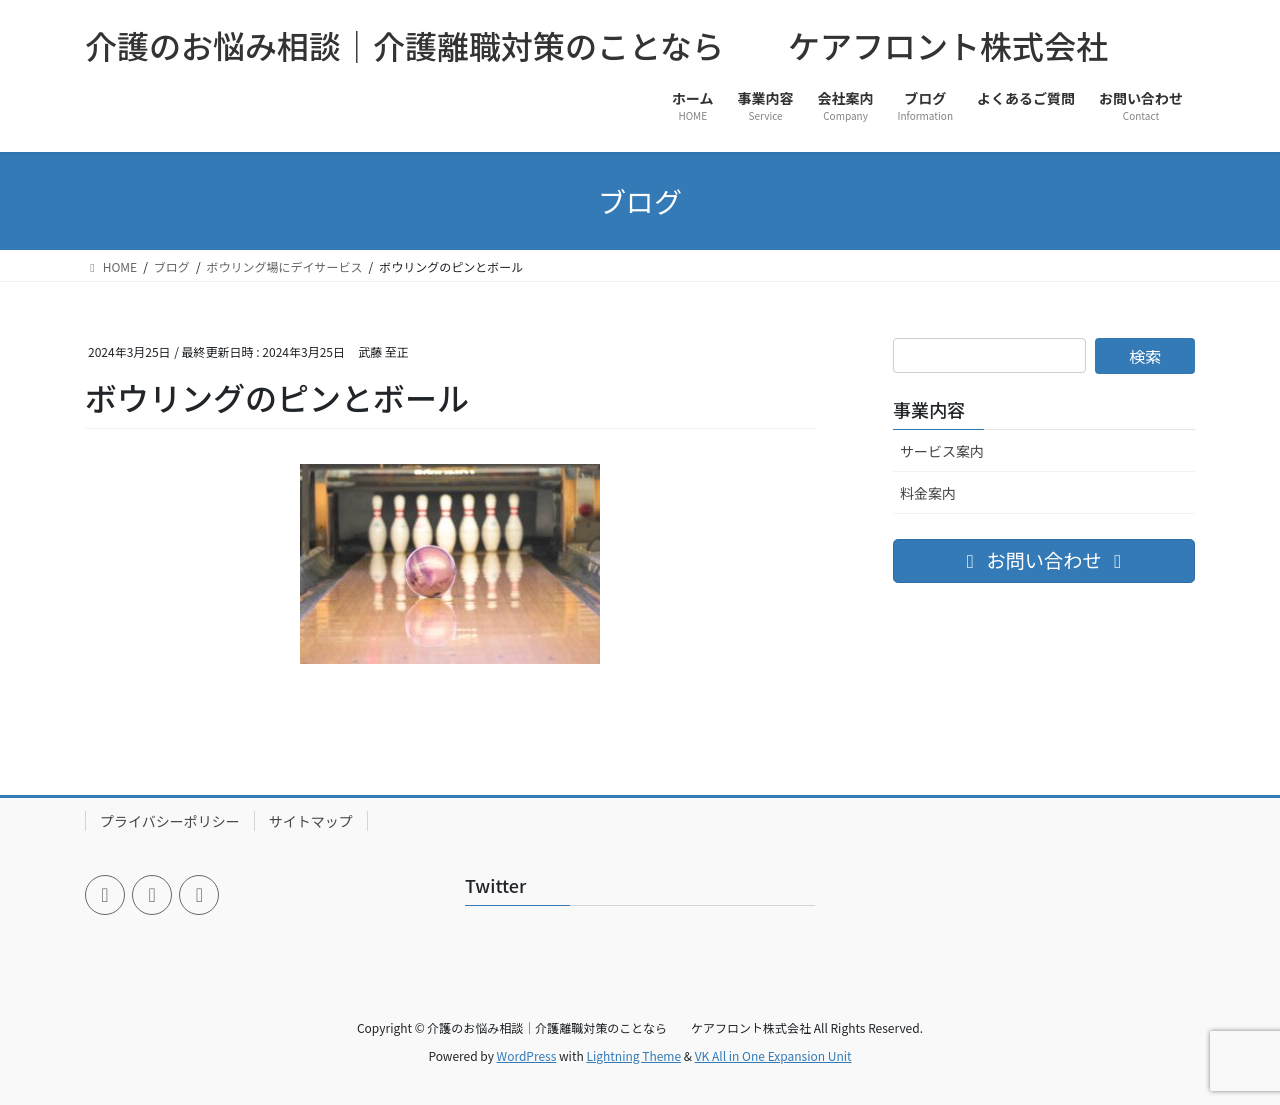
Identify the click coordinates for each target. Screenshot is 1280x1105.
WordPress (527, 1055)
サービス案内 (942, 451)
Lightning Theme (633, 1055)
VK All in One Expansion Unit (773, 1055)
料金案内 (928, 493)
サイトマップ (311, 821)
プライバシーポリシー (170, 821)
